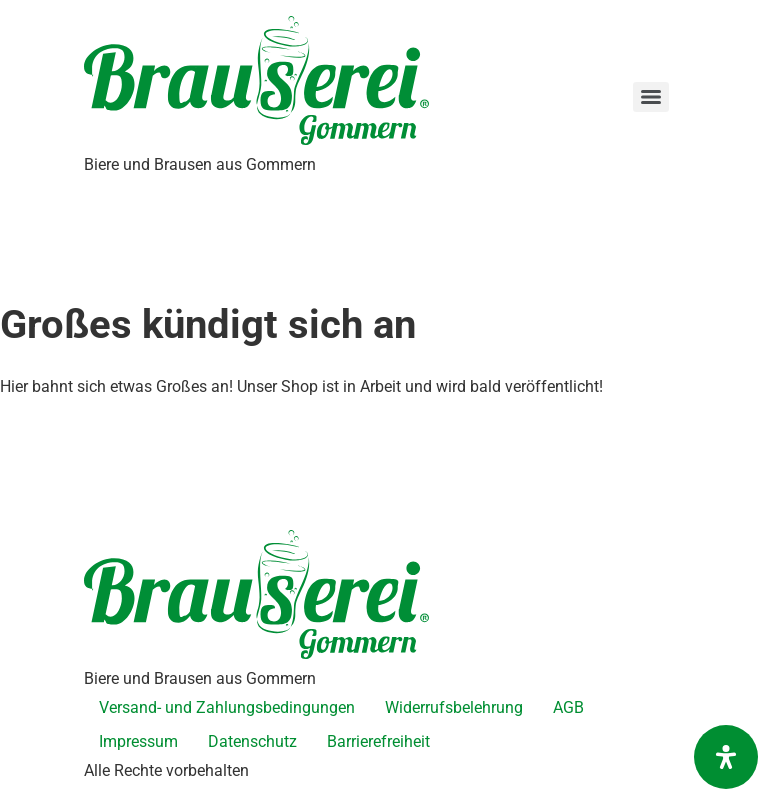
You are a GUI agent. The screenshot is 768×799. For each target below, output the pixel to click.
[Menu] (651, 97)
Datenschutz (252, 741)
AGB (568, 707)
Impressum (138, 741)
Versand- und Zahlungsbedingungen (227, 707)
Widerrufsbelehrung (454, 707)
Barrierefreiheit (378, 741)
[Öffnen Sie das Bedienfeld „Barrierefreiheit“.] (726, 757)
